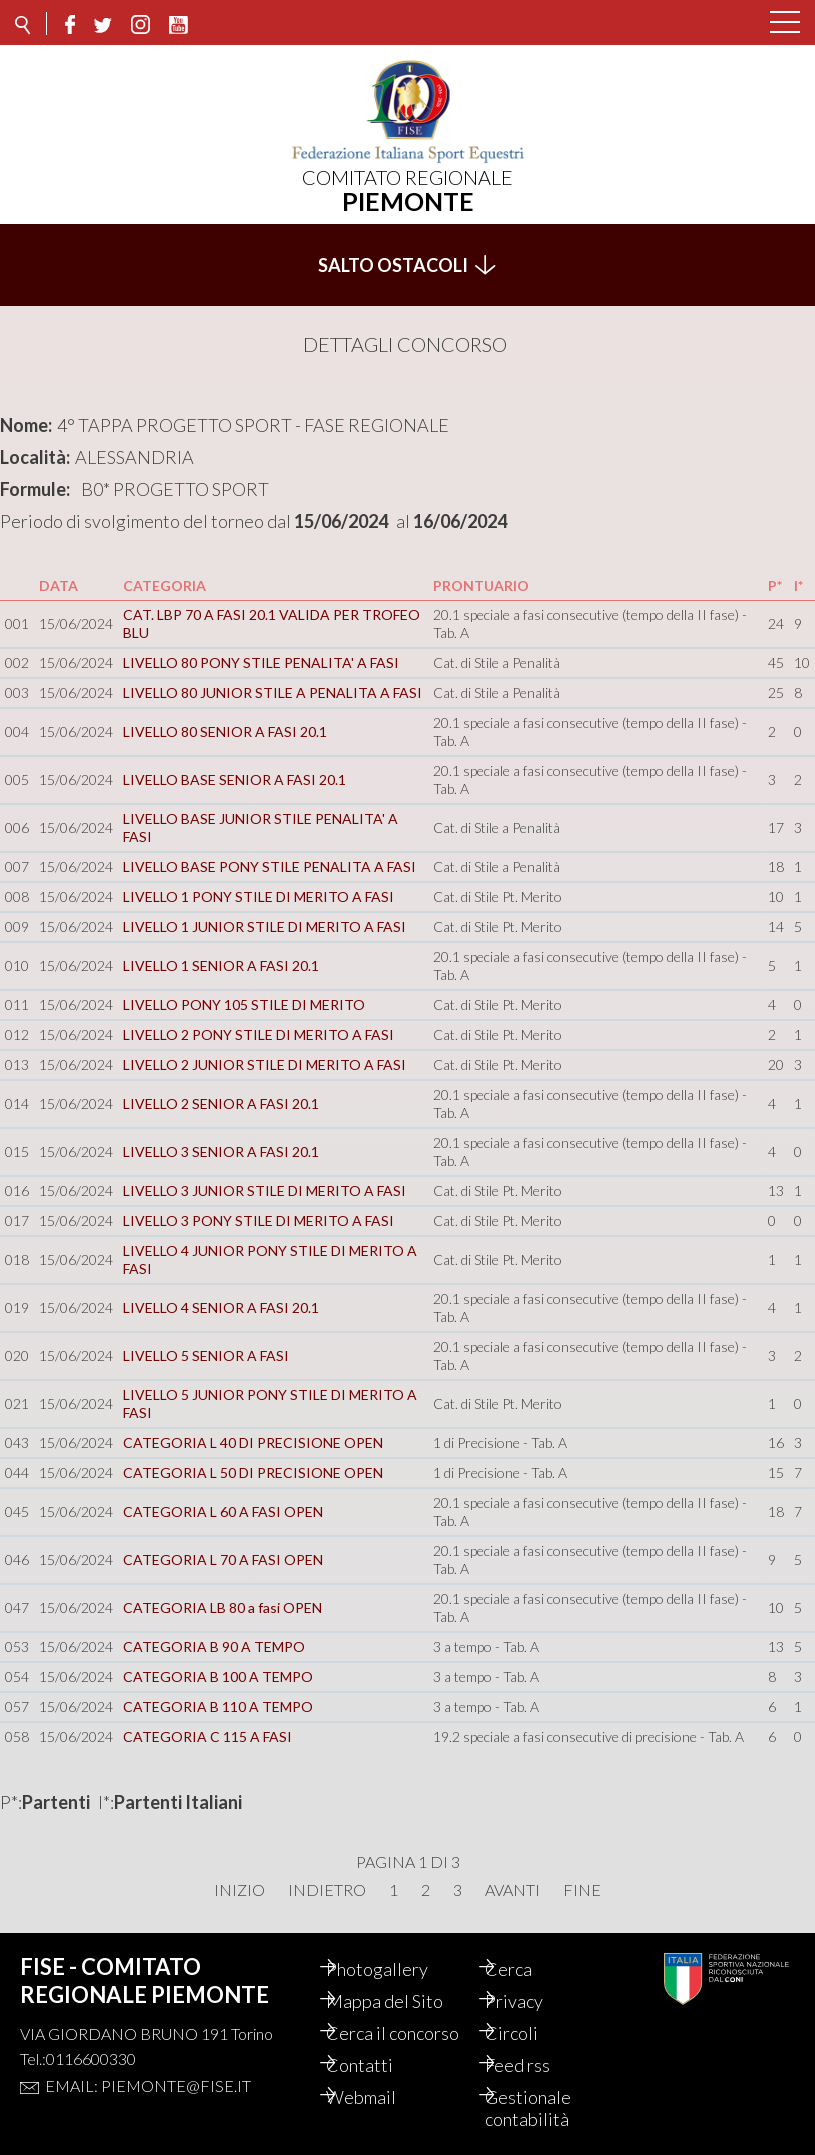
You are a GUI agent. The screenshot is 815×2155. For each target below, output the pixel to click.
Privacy (533, 2001)
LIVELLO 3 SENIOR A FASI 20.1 (221, 1151)
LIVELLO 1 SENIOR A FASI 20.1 (221, 965)
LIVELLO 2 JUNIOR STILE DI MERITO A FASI (264, 1064)
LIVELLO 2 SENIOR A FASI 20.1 (221, 1103)
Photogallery (396, 1969)
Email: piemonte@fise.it (148, 2085)
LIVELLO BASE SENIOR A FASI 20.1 (234, 779)
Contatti (378, 2065)
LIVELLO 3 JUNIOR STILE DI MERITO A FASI (264, 1190)
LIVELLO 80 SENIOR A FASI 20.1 (225, 731)
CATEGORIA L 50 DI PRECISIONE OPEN (253, 1472)
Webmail (380, 2097)
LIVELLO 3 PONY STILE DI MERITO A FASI (258, 1220)
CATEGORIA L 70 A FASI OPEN (223, 1559)
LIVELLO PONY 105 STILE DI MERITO (244, 1004)
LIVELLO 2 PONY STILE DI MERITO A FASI (258, 1034)
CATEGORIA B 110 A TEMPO (218, 1706)
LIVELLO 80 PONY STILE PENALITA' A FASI (261, 662)
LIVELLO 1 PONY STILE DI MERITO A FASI (258, 896)
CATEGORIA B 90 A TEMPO (214, 1646)
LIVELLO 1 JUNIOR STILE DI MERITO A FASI (264, 926)
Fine (582, 1890)
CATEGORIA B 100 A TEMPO (218, 1676)
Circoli (530, 2033)
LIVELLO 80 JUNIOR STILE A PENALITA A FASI (272, 692)
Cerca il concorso (411, 2033)
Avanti (512, 1890)
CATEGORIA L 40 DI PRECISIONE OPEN (253, 1442)
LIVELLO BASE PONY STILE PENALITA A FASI (269, 866)
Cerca (527, 1969)
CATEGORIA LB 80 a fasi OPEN (222, 1607)
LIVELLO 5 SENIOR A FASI (206, 1355)
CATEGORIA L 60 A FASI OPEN (223, 1511)
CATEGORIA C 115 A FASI (207, 1736)
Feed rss (536, 2065)
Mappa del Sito (403, 2001)
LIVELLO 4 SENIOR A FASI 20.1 (221, 1307)
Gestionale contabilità (547, 2108)
